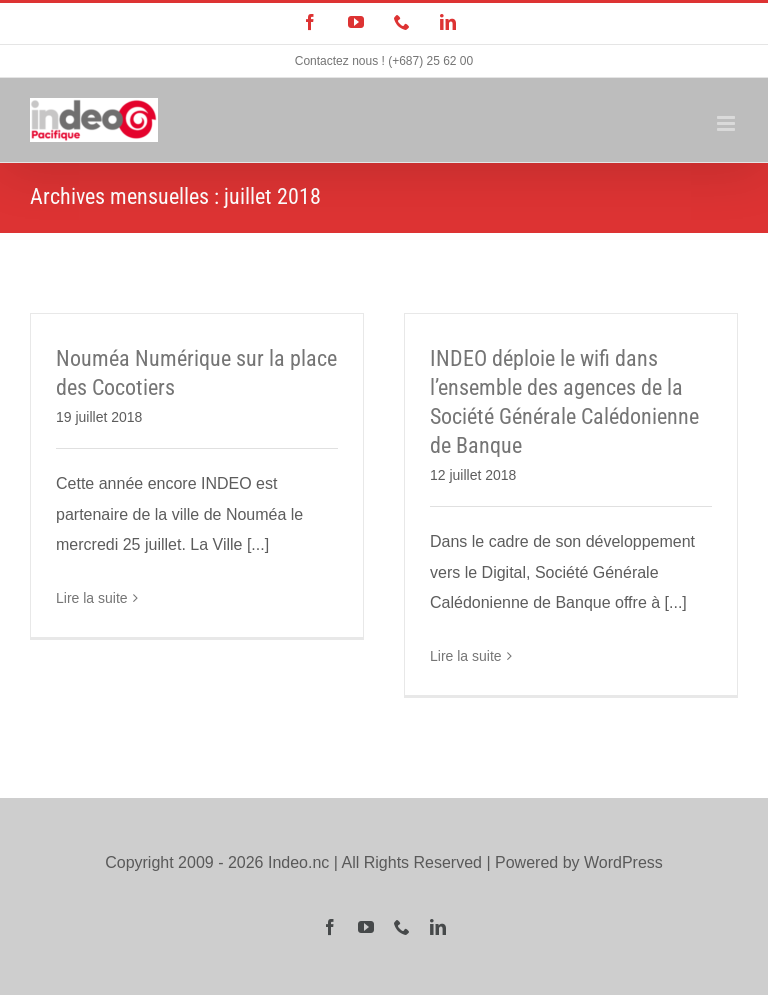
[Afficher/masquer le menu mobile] (727, 123)
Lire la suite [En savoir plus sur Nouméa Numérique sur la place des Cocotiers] (92, 598)
